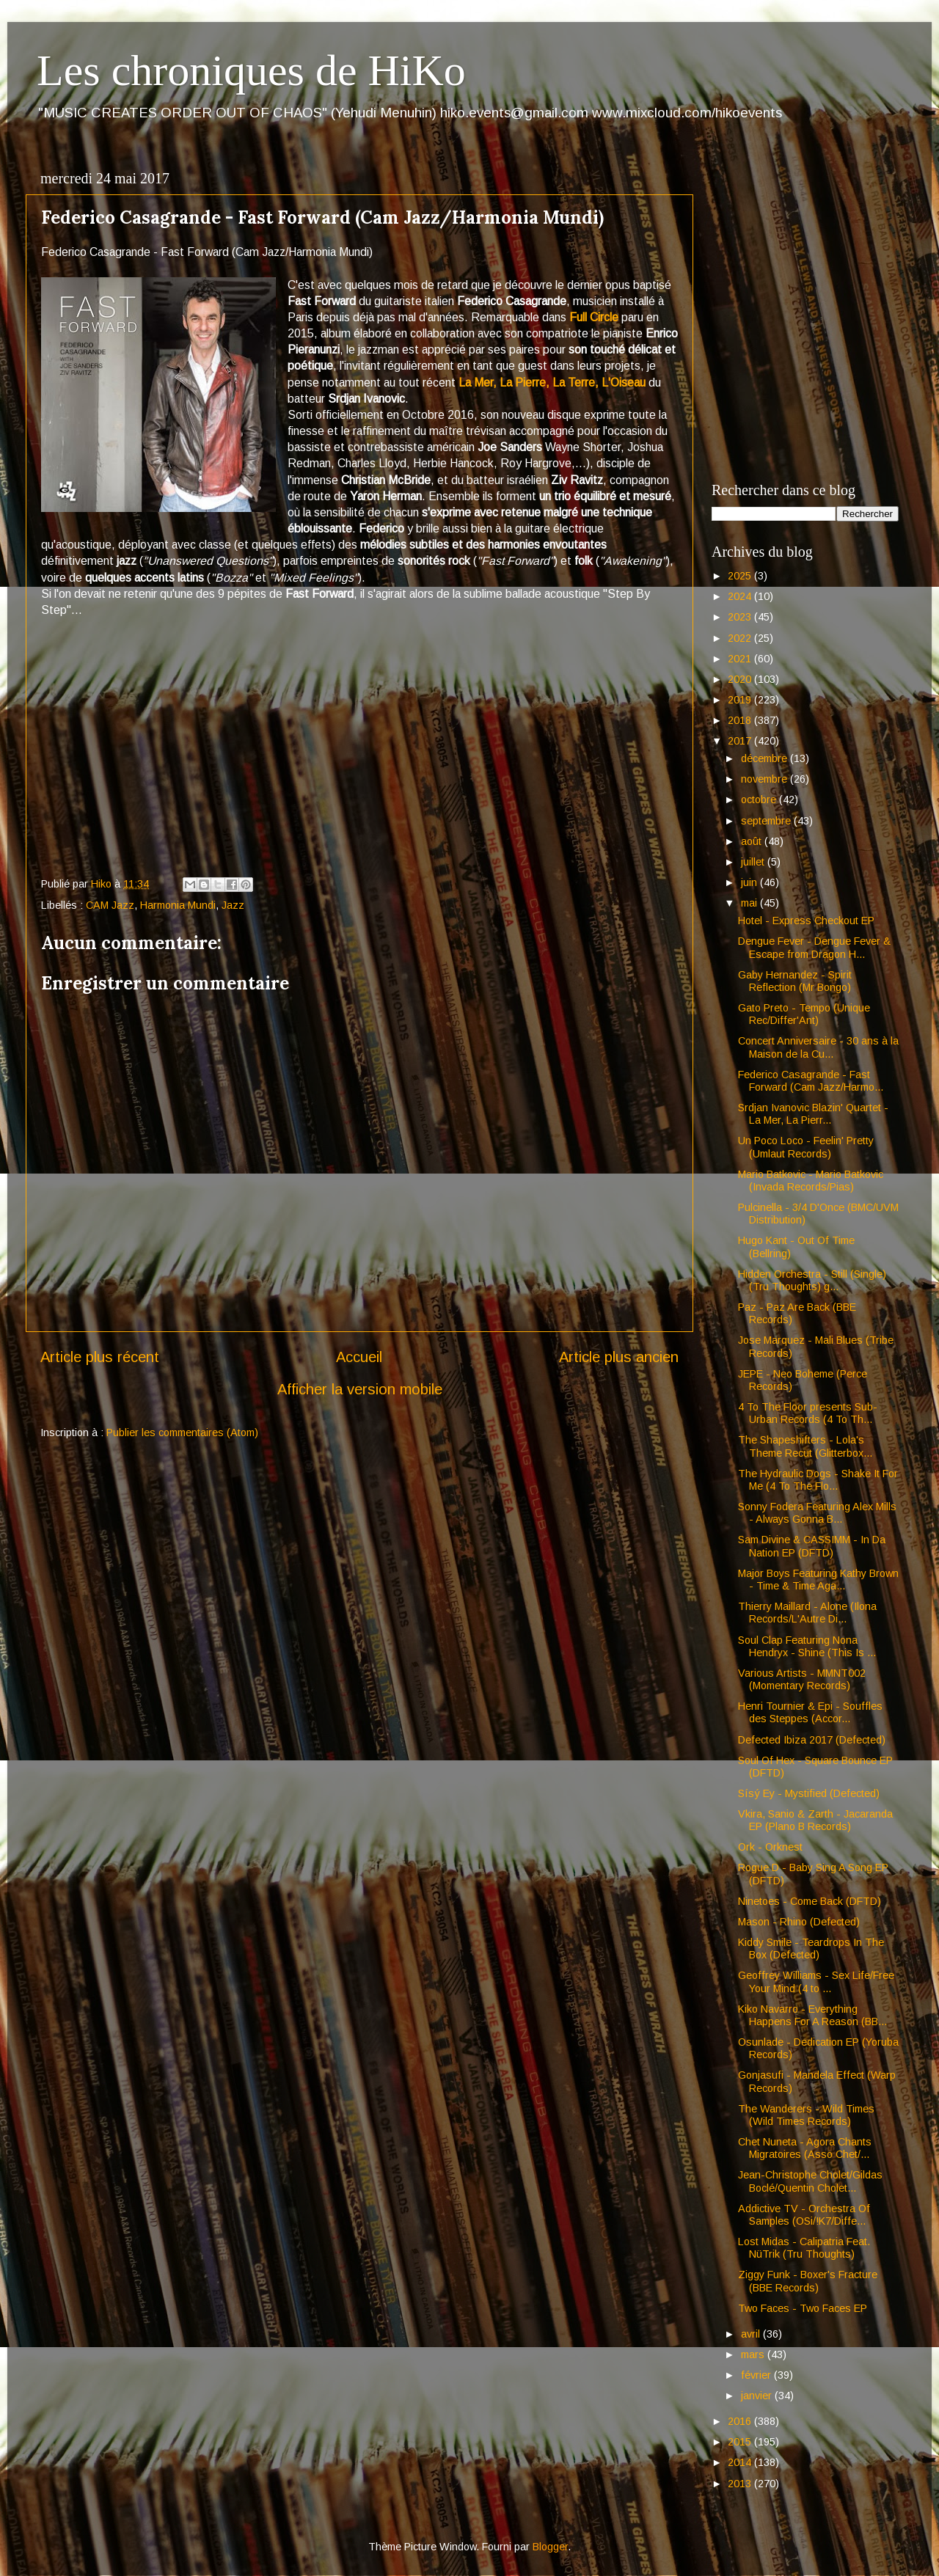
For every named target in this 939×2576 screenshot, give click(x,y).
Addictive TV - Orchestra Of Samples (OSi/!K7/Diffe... (804, 2215)
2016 (741, 2421)
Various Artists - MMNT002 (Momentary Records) (802, 1679)
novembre (765, 779)
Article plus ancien (619, 1357)
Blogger (550, 2547)
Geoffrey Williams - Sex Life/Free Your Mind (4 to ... (816, 1981)
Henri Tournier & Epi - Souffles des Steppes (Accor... (810, 1712)
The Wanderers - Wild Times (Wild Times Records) (806, 2115)
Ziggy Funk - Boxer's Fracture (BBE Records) (807, 2281)
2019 (741, 700)
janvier (758, 2395)
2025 (741, 576)
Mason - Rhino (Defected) (799, 1922)
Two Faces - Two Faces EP (802, 2308)
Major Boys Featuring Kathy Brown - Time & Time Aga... (818, 1579)
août (752, 841)
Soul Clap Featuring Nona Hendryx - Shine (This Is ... (807, 1646)
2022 (741, 638)
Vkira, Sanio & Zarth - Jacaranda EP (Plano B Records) (815, 1820)
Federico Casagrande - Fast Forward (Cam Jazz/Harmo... (810, 1081)
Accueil (359, 1357)
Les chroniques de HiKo (251, 70)
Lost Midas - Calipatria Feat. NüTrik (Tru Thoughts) (804, 2248)
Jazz (233, 905)
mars (754, 2354)
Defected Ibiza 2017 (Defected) (811, 1740)
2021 (741, 659)
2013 (741, 2483)
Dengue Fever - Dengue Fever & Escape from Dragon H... (814, 947)
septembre (767, 821)
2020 (741, 679)
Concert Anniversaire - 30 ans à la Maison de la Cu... (818, 1047)
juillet (754, 862)
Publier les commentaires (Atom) (182, 1432)
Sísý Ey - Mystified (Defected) (809, 1793)
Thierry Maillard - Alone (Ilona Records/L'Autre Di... (807, 1612)
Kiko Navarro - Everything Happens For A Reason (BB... (812, 2015)
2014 (741, 2462)
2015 (741, 2442)
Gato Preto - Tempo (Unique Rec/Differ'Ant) (804, 1014)
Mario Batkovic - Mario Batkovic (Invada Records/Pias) (810, 1180)
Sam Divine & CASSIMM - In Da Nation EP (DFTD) (811, 1546)
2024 (741, 596)
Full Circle (593, 317)
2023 (741, 617)
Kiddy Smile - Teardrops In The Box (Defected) (811, 1948)
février (757, 2375)
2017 (741, 741)
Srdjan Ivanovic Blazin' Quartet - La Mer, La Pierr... (813, 1114)
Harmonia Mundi (178, 905)
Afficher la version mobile (359, 1389)
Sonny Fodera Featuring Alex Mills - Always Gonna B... (817, 1513)
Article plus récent (99, 1357)
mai (750, 903)
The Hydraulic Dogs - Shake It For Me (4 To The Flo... (818, 1480)
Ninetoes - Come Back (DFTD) (809, 1901)
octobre (760, 799)
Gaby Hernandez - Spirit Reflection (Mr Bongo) (795, 981)
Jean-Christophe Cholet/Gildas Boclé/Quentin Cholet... (810, 2181)
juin (750, 882)
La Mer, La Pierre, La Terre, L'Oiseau (552, 382)
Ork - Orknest (770, 1847)
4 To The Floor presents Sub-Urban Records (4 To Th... (807, 1413)
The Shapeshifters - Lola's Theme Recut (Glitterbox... (805, 1446)
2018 (741, 720)
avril (752, 2334)
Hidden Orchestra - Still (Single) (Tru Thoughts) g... (812, 1280)
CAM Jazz (110, 905)
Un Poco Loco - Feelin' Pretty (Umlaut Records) (806, 1147)
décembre (765, 758)
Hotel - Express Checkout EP (806, 920)
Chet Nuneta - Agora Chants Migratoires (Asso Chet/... (805, 2148)
